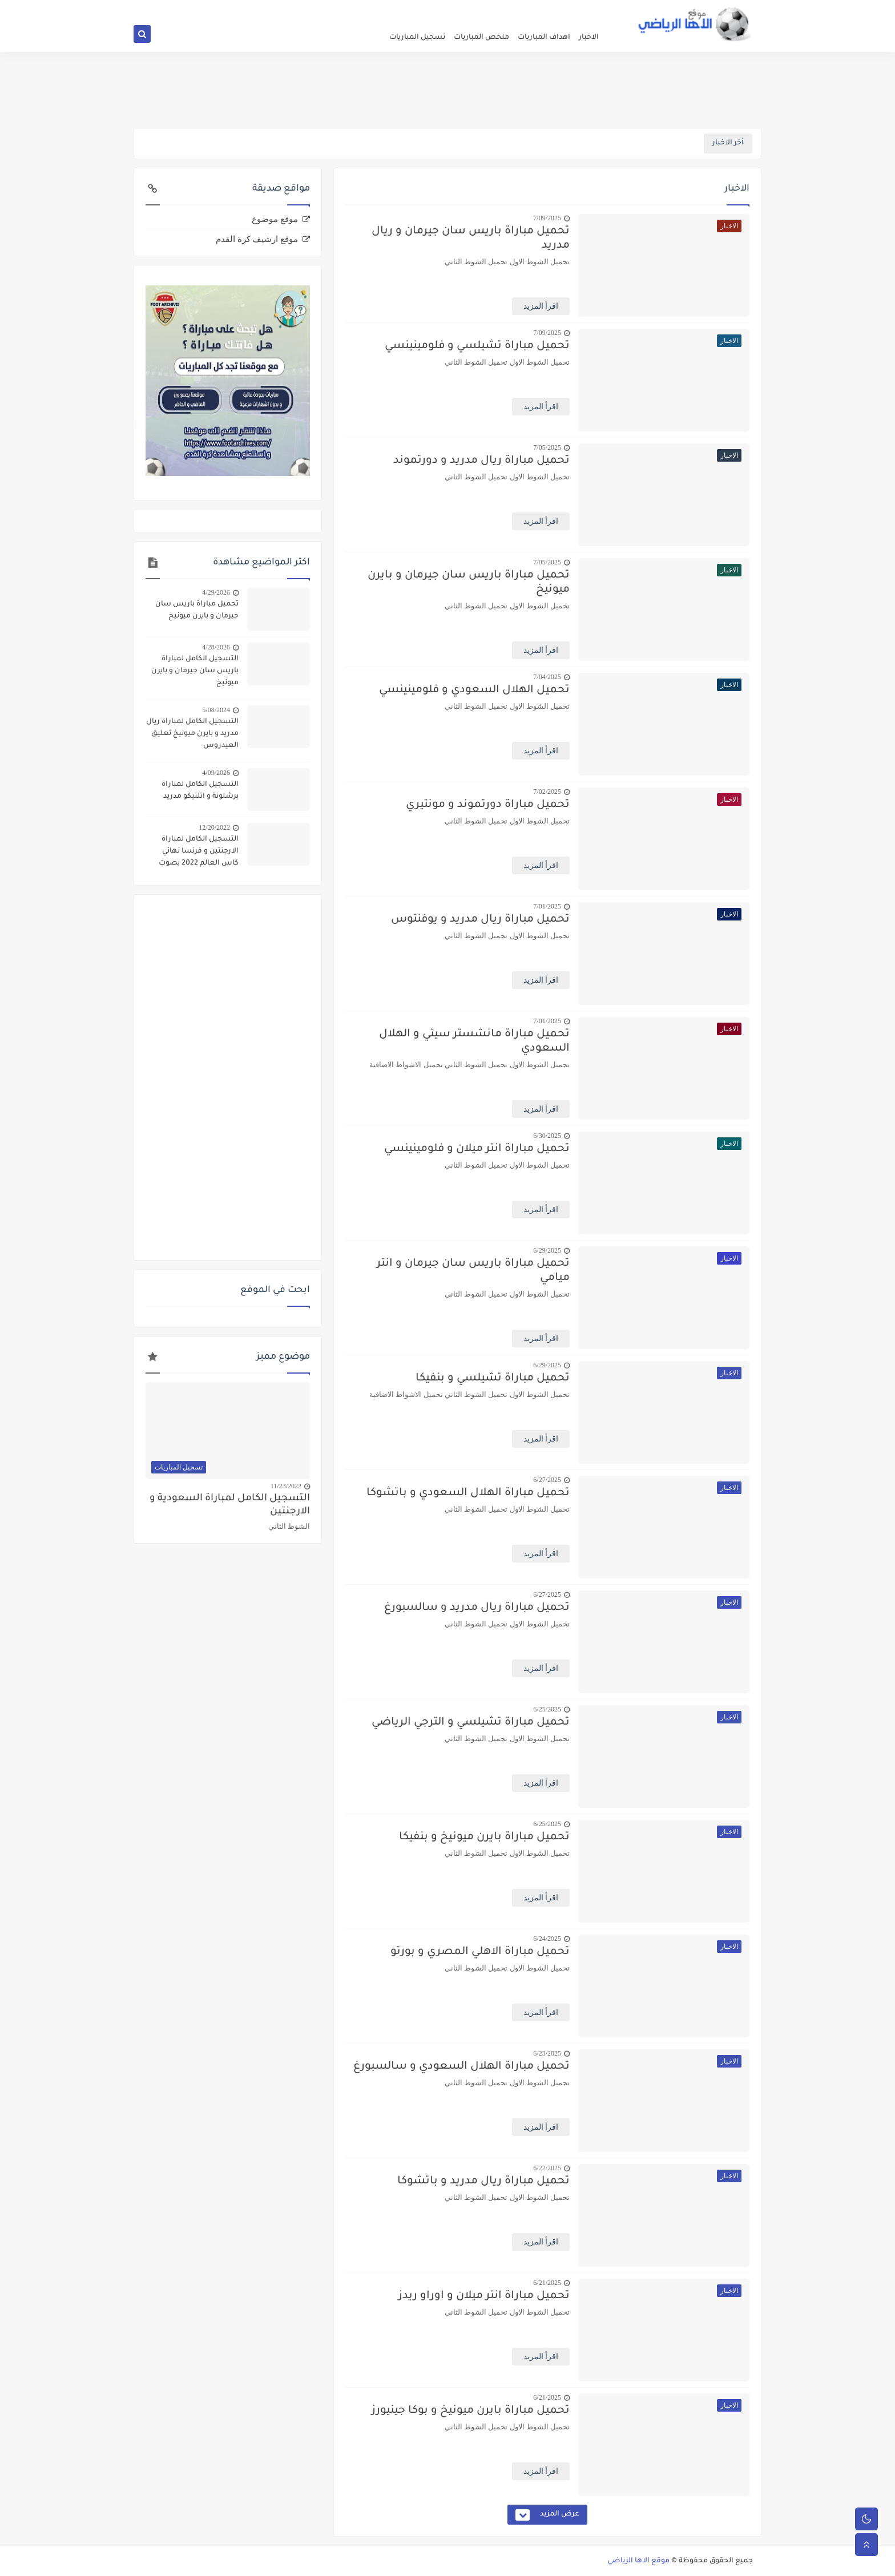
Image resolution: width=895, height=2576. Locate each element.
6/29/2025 (547, 1250)
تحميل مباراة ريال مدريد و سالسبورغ (477, 1608)
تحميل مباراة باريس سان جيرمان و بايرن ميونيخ (469, 583)
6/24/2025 (547, 1939)
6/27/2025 (547, 1480)
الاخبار (589, 38)
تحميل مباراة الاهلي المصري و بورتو (480, 1952)
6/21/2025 (547, 2283)
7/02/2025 (547, 792)
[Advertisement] (447, 89)
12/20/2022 (214, 827)
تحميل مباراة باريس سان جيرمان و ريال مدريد (471, 238)
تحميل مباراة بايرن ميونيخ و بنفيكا (484, 1837)
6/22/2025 (547, 2168)
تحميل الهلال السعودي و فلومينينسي (474, 690)
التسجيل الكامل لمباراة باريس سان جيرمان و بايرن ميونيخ (195, 671)
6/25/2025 (547, 1709)
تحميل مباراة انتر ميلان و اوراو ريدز (484, 2296)
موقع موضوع (275, 219)
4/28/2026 (216, 647)
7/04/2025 (547, 677)
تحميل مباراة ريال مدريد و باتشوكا (483, 2181)
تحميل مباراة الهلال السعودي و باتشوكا (468, 1493)
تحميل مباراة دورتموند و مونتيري (488, 805)
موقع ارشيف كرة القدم (257, 239)
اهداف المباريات (544, 38)
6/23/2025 (547, 2053)
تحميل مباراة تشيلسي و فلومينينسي (477, 346)
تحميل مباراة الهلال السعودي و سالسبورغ (461, 2067)
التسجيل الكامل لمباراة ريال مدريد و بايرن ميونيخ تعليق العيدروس (192, 734)
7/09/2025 (547, 218)
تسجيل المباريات (417, 38)
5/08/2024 (216, 710)
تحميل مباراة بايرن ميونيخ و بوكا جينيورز (471, 2411)
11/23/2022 (286, 1486)
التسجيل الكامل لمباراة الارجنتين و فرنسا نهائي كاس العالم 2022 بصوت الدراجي (199, 852)
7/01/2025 (547, 906)
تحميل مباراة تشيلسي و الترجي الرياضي (471, 1723)
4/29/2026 (216, 592)
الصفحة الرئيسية (581, 9)
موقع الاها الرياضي (638, 2561)
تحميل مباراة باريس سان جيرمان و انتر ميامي (473, 1271)
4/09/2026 (216, 773)
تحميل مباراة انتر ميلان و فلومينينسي (477, 1149)
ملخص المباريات (481, 38)
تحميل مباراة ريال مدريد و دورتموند (481, 461)
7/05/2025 (547, 447)
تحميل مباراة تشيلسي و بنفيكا (493, 1378)
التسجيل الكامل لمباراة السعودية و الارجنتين (230, 1505)
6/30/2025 (547, 1136)
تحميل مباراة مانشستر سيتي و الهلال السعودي (474, 1041)
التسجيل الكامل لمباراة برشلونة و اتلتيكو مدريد (200, 791)
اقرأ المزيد (541, 306)
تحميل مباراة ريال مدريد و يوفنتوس (480, 920)
